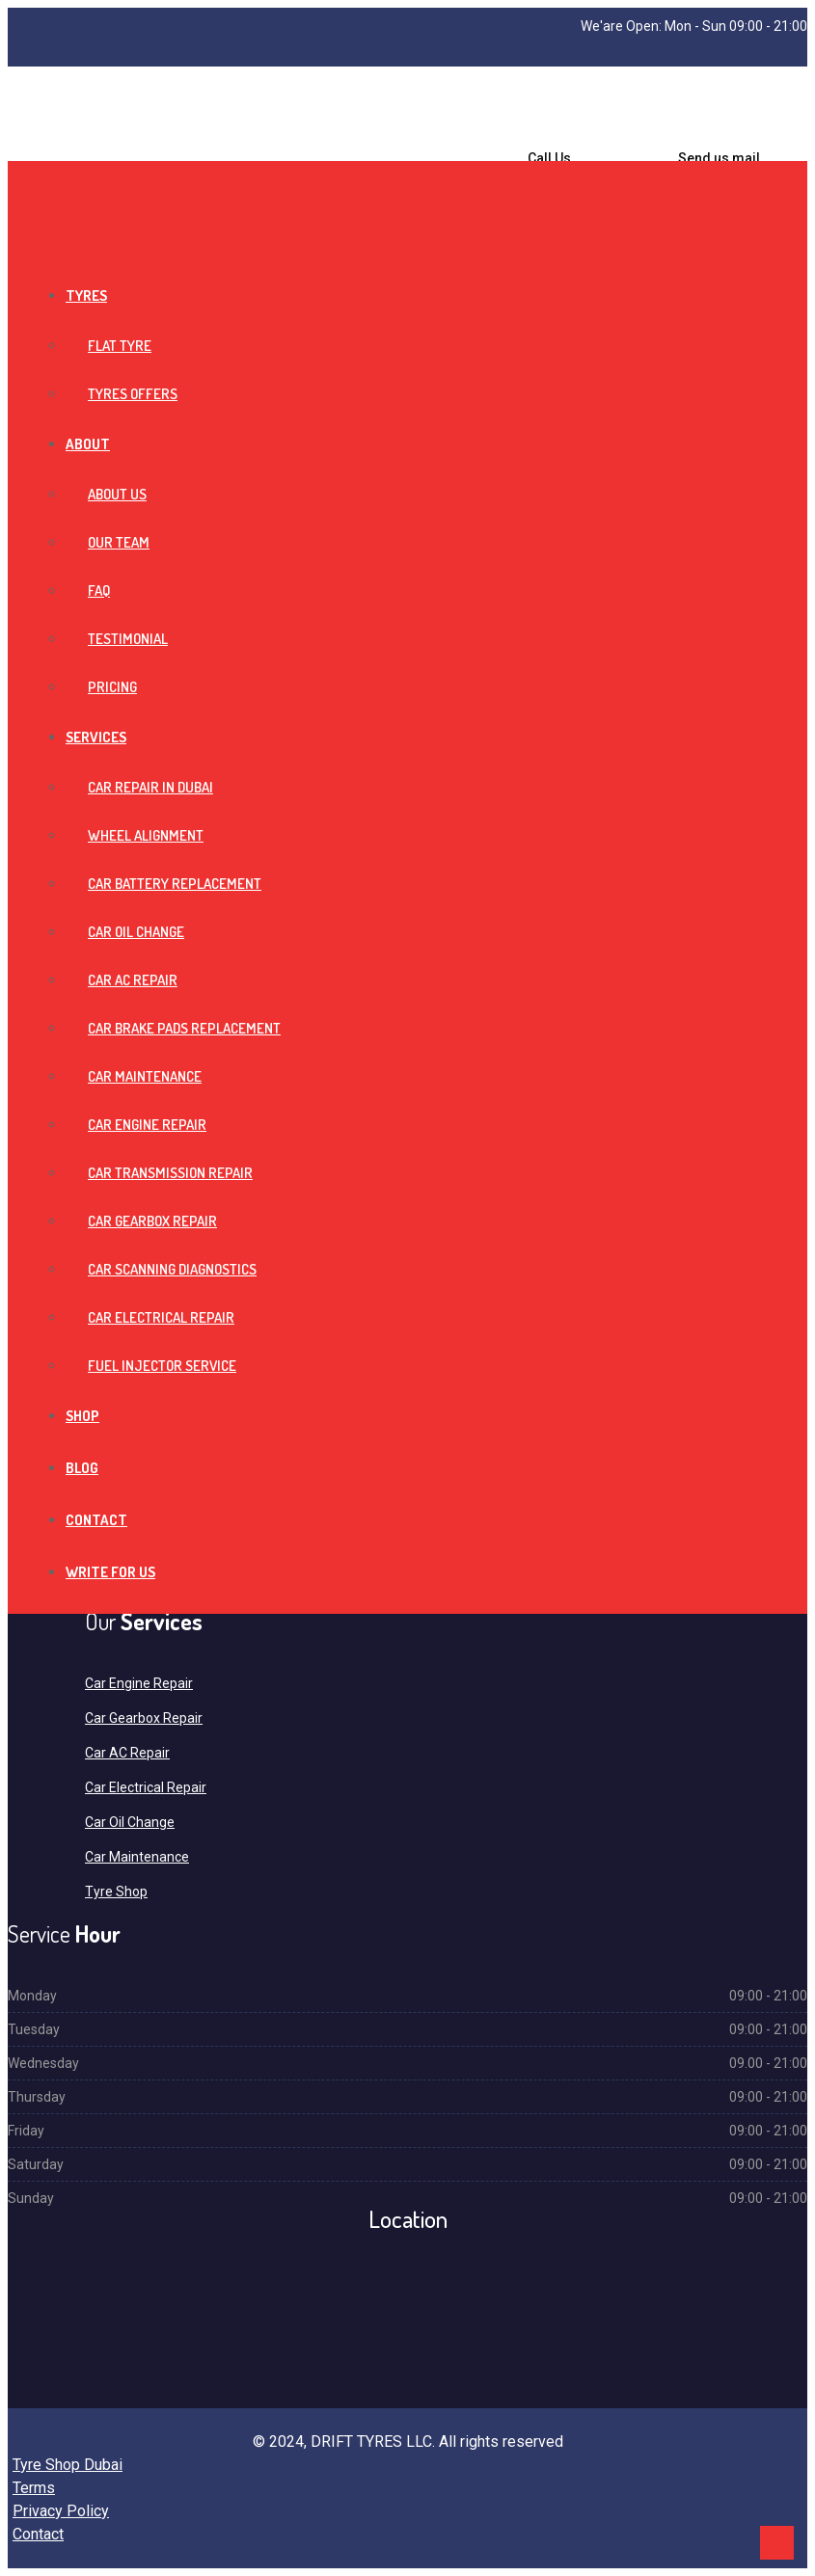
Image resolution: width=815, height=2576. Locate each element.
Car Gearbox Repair (152, 1221)
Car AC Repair (132, 980)
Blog (82, 1468)
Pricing (112, 687)
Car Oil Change (136, 932)
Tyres (86, 295)
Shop (82, 1416)
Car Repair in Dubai (150, 787)
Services (96, 737)
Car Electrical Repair (161, 1317)
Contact (96, 1520)
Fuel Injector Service (162, 1365)
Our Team (118, 542)
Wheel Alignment (146, 835)
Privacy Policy (61, 2511)
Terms (34, 2488)
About (88, 444)
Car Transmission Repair (170, 1173)
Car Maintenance (145, 1076)
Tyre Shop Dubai (67, 2464)
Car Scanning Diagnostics (172, 1269)
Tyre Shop (116, 1891)
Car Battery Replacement (174, 883)
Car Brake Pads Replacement (184, 1028)
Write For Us (110, 1572)
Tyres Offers (132, 394)
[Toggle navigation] (13, 177)
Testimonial (128, 639)
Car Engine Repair (147, 1124)
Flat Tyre (119, 345)
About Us (117, 494)
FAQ (99, 590)
